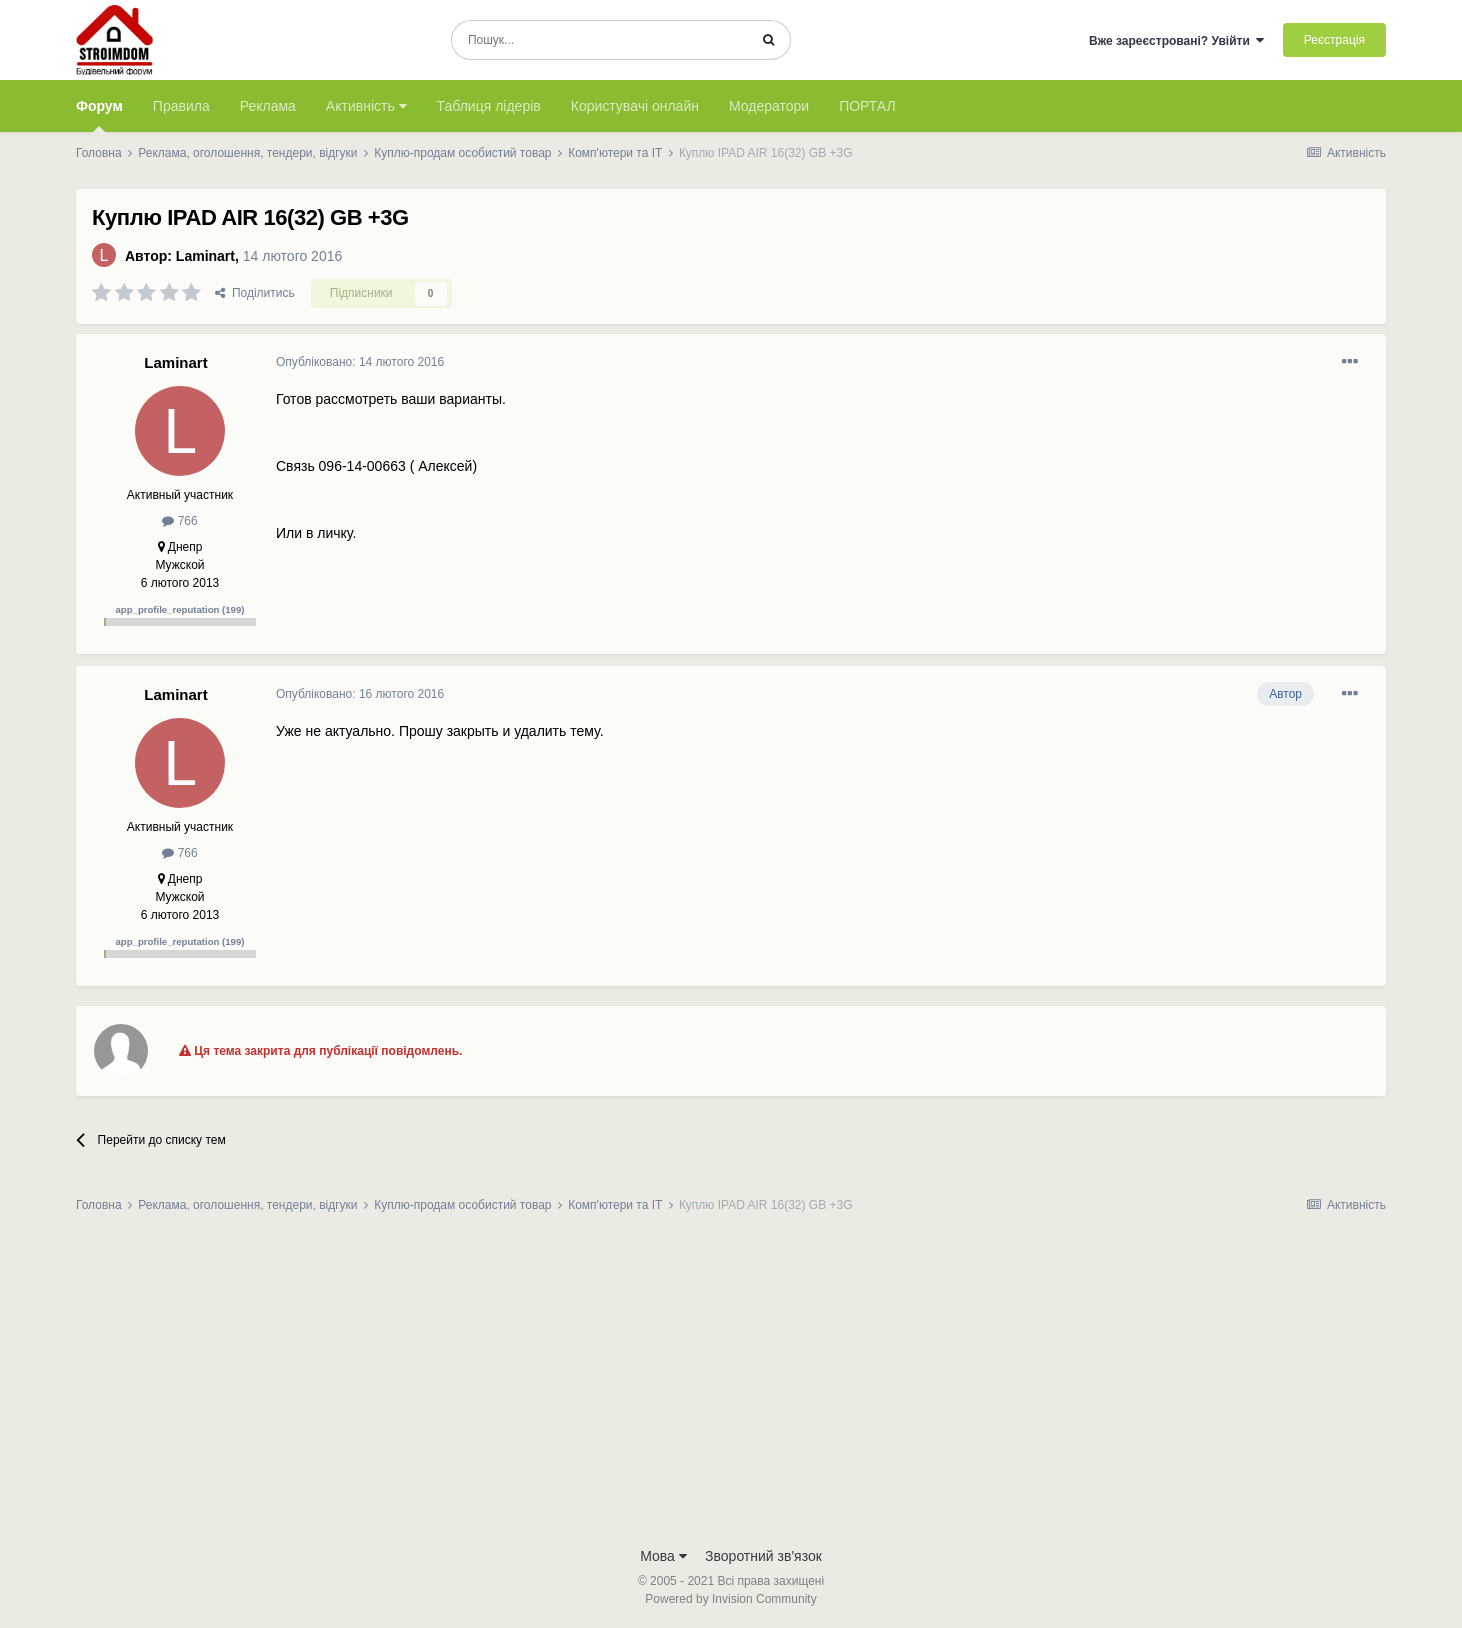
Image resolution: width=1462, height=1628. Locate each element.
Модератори (769, 106)
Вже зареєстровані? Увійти (1177, 41)
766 (179, 521)
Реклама (268, 106)
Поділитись (255, 293)
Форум (99, 115)
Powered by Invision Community (730, 1599)
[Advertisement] (731, 1386)
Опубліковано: (360, 362)
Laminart (205, 256)
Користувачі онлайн (635, 106)
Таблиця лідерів (489, 106)
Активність (366, 106)
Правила (181, 106)
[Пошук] (599, 40)
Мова (663, 1556)
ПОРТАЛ (867, 106)
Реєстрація (1334, 40)
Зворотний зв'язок (763, 1556)
